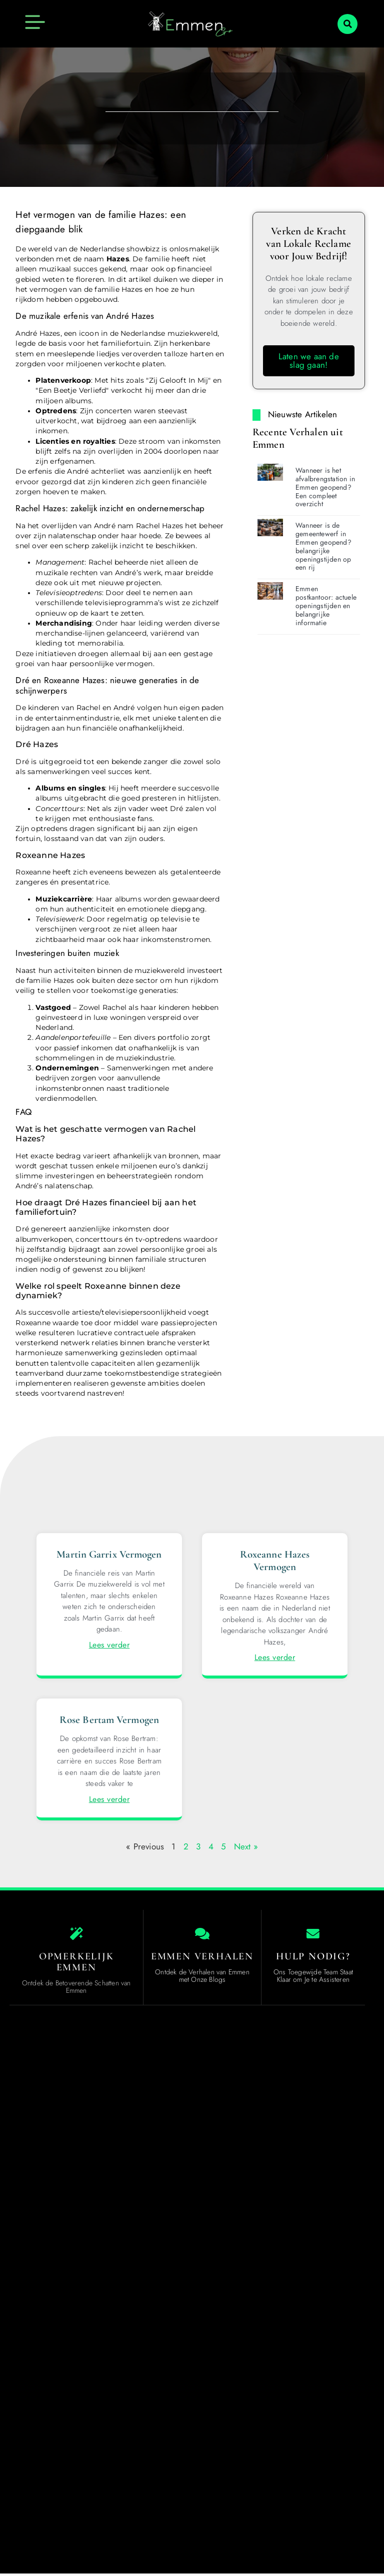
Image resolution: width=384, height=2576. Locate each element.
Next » (246, 1846)
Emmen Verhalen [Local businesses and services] (202, 1958)
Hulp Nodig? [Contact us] (313, 1958)
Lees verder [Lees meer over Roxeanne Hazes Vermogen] (275, 1657)
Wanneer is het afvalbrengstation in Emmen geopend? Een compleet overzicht (325, 487)
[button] (348, 24)
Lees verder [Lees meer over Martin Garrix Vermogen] (109, 1645)
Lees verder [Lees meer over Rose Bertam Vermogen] (109, 1799)
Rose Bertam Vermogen (109, 1720)
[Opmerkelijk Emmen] (76, 1934)
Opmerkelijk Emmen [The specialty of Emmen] (76, 1963)
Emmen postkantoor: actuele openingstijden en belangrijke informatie (326, 605)
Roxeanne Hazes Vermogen (275, 1560)
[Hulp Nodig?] (313, 1934)
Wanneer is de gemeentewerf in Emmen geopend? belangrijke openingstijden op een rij (324, 546)
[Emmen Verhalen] (202, 1934)
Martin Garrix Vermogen (109, 1554)
